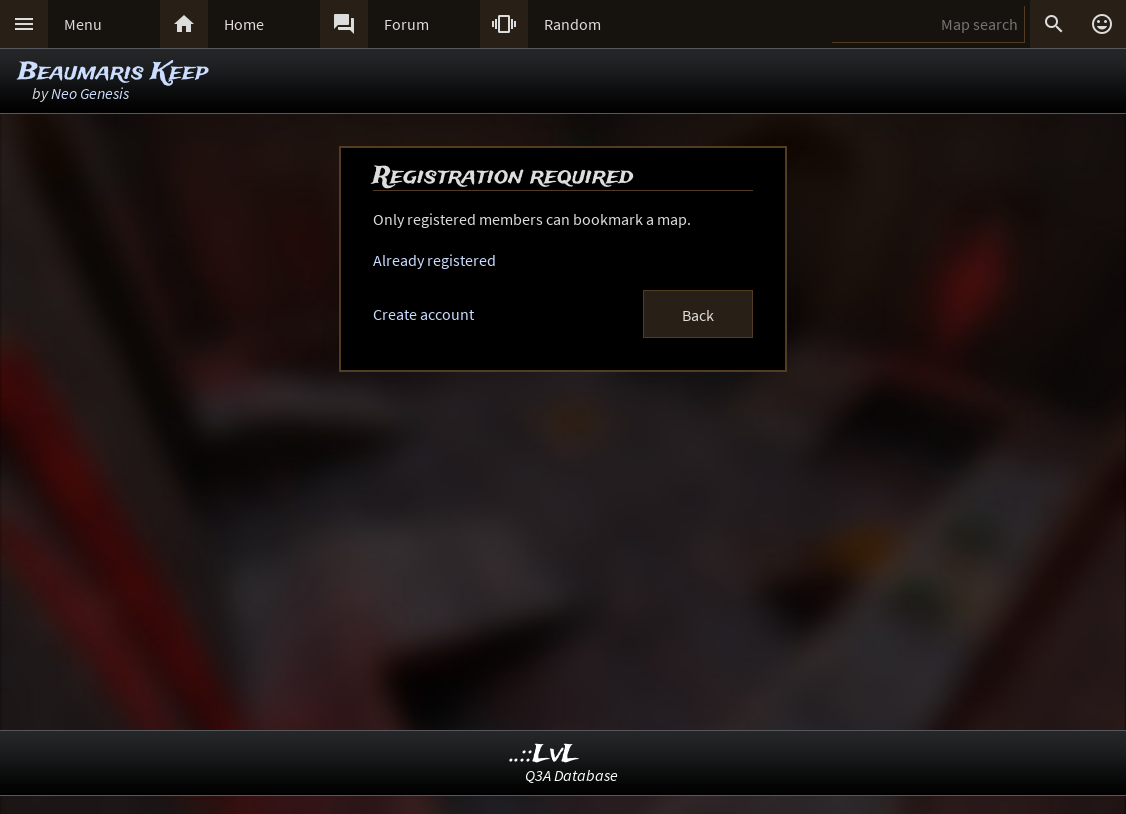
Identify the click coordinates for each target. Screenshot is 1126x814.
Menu (83, 24)
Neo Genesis (90, 93)
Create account (423, 314)
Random (572, 24)
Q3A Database (571, 775)
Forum (406, 24)
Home (244, 24)
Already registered (434, 260)
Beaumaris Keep (113, 72)
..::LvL (544, 754)
